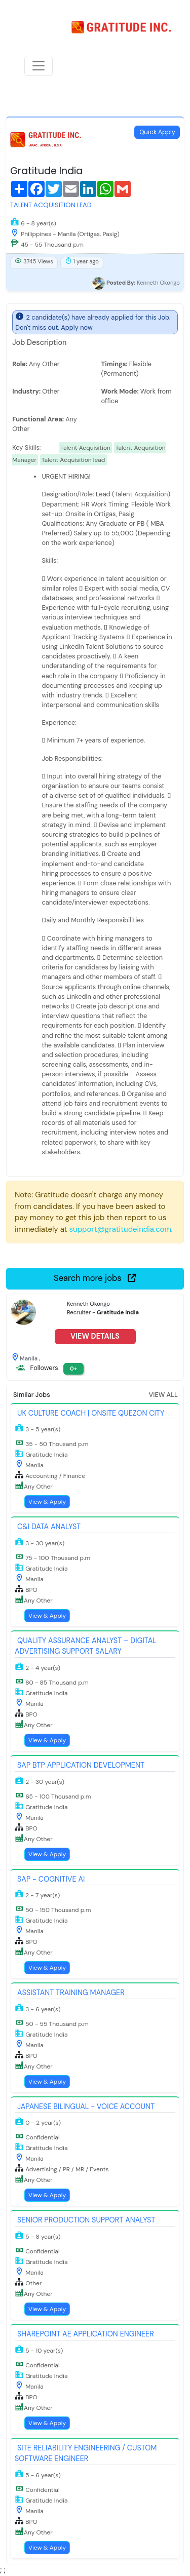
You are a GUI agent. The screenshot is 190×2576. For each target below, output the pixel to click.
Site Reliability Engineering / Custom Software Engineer (86, 2453)
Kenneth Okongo (158, 283)
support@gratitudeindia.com (120, 1229)
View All (163, 1394)
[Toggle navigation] (38, 66)
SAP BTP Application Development (80, 1765)
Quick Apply (157, 132)
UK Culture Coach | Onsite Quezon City (90, 1413)
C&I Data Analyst (49, 1526)
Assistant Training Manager (71, 1992)
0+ (73, 1368)
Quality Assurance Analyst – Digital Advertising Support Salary (86, 1646)
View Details (95, 1336)
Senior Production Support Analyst (86, 2219)
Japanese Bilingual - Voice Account (86, 2106)
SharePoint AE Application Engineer (85, 2333)
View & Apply (47, 1502)
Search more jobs (95, 1278)
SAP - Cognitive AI (51, 1879)
